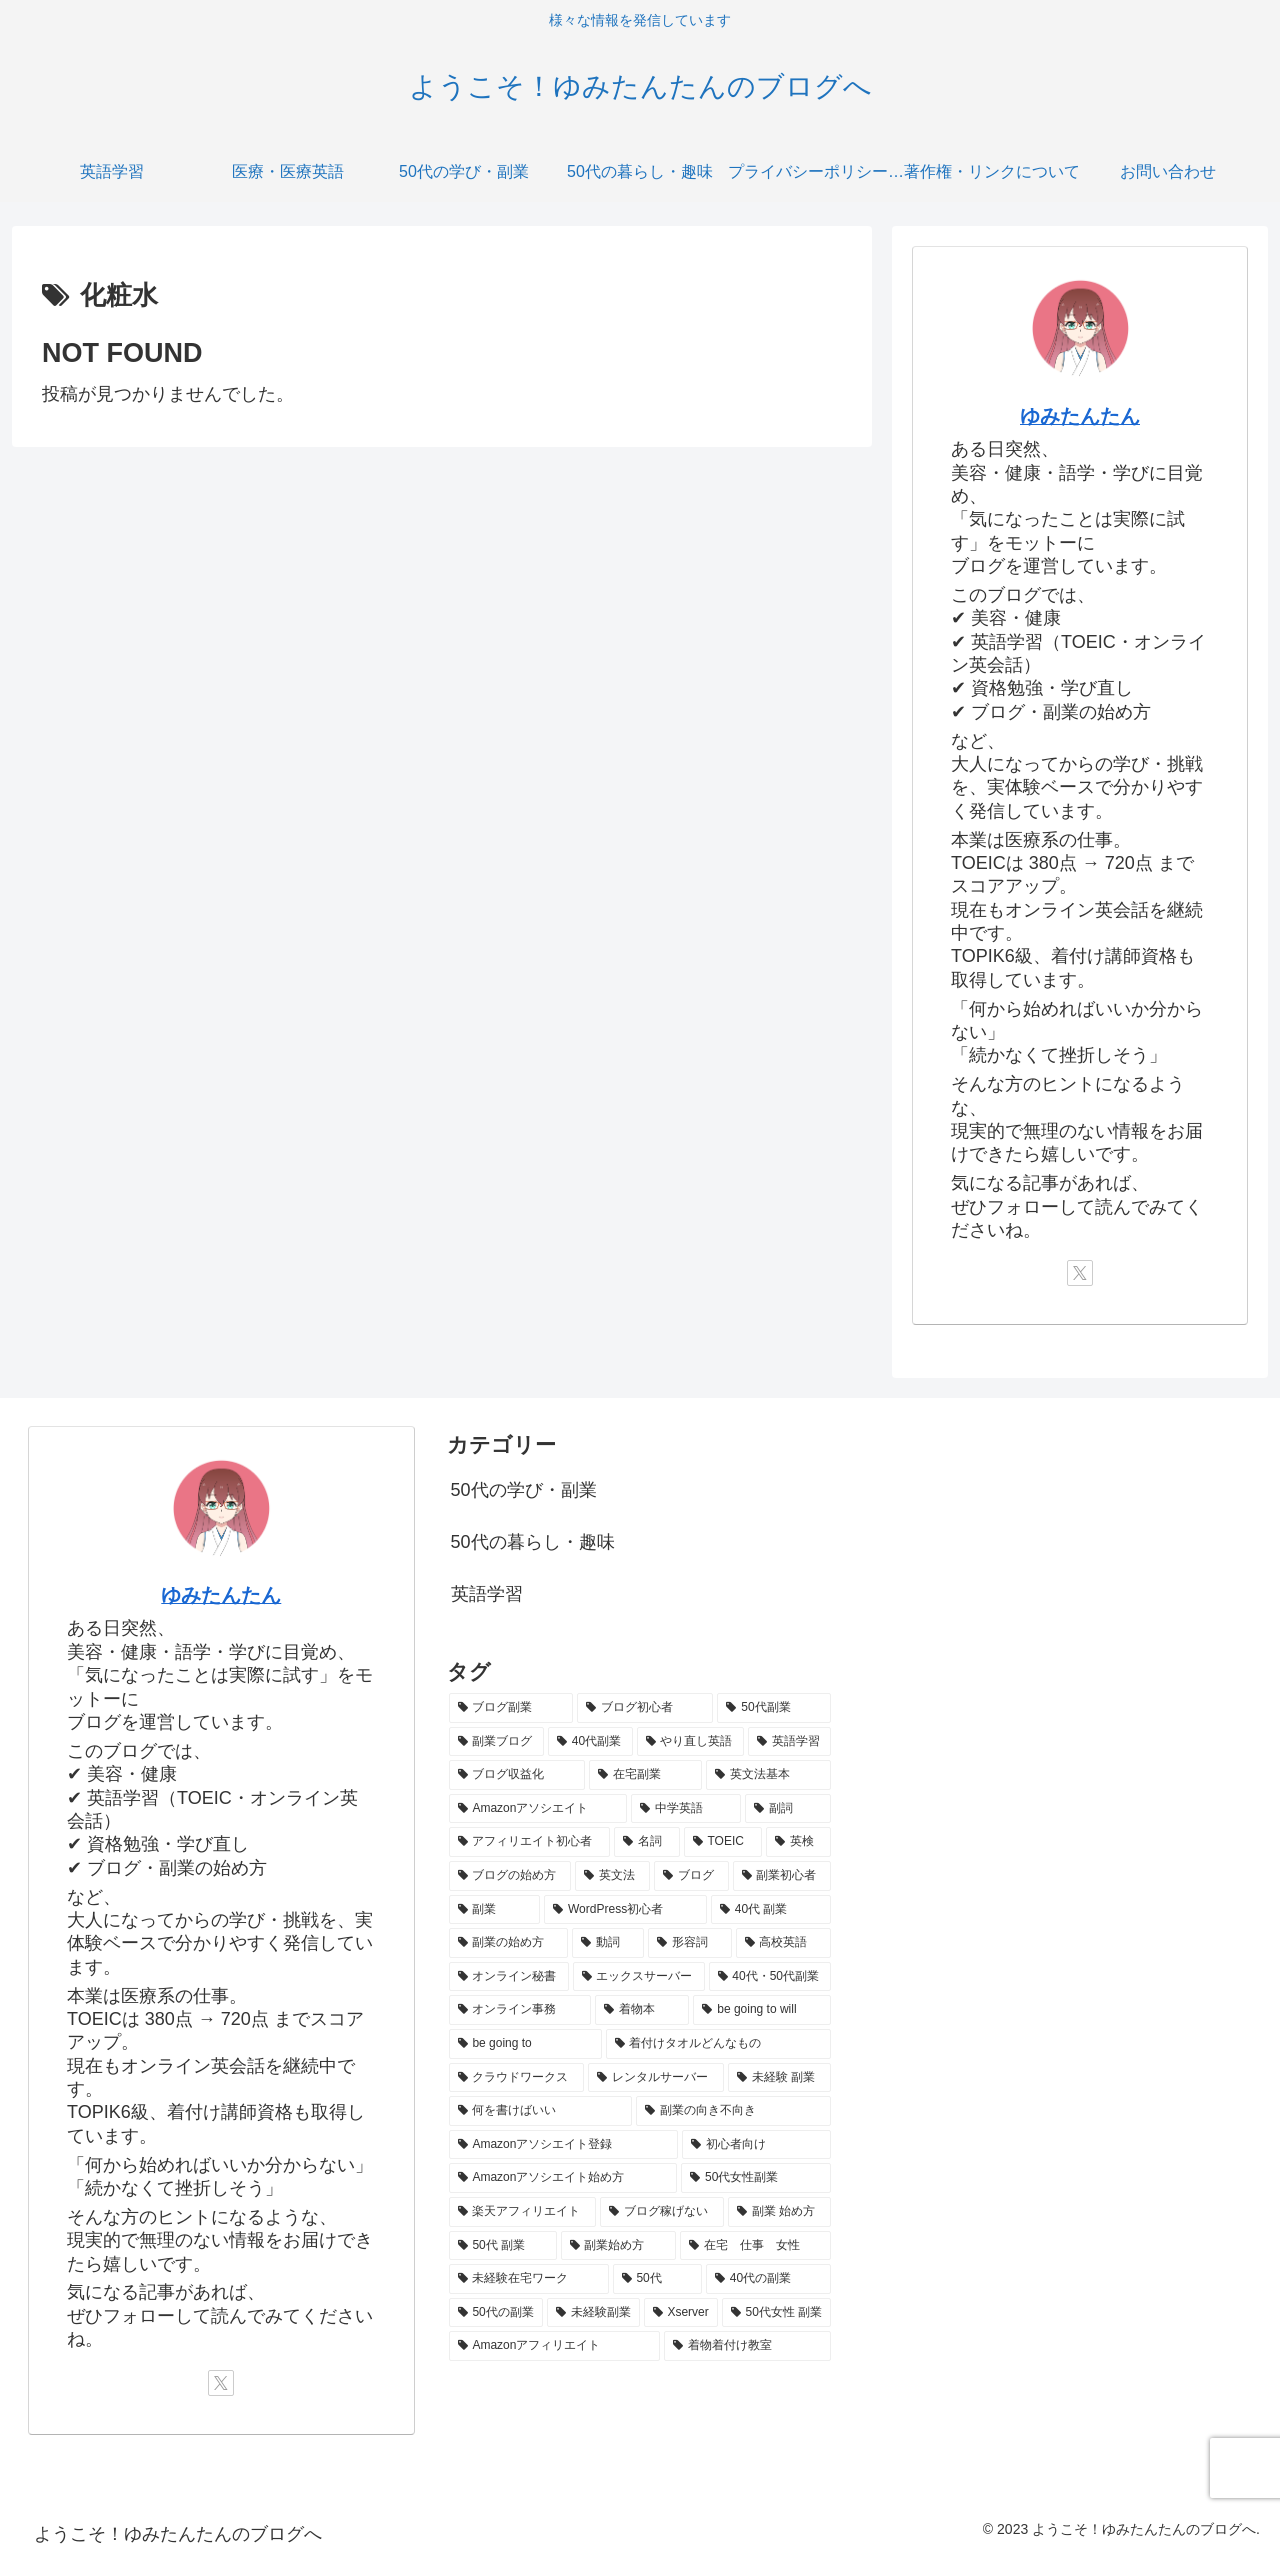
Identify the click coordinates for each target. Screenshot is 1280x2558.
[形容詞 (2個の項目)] (690, 1943)
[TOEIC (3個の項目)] (723, 1842)
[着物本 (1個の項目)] (642, 2010)
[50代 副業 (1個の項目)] (503, 2246)
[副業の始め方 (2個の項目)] (509, 1943)
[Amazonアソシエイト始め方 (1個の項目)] (563, 2178)
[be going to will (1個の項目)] (762, 2010)
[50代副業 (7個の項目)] (774, 1708)
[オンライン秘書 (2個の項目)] (509, 1977)
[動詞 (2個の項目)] (608, 1943)
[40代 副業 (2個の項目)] (771, 1910)
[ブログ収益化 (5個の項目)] (517, 1775)
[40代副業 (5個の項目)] (590, 1742)
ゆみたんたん (1080, 416)
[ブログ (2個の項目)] (691, 1876)
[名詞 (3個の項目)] (647, 1842)
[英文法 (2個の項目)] (612, 1876)
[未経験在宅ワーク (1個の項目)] (529, 2279)
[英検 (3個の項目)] (799, 1842)
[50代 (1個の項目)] (657, 2279)
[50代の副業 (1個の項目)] (496, 2313)
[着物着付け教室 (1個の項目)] (747, 2346)
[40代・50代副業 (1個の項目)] (770, 1977)
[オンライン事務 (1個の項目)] (520, 2010)
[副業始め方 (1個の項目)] (618, 2246)
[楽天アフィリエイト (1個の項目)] (523, 2212)
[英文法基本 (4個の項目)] (768, 1775)
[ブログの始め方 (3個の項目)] (510, 1876)
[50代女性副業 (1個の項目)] (756, 2178)
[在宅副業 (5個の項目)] (645, 1775)
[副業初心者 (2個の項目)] (782, 1876)
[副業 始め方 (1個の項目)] (779, 2212)
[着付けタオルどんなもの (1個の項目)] (719, 2044)
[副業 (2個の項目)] (495, 1910)
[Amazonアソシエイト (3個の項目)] (538, 1809)
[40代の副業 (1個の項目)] (768, 2279)
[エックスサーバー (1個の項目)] (639, 1977)
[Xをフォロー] (1080, 1273)
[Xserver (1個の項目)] (681, 2313)
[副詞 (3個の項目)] (788, 1809)
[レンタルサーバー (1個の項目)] (656, 2078)
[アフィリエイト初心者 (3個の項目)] (530, 1842)
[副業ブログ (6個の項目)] (496, 1742)
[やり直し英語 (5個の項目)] (690, 1742)
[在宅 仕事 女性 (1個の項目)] (755, 2246)
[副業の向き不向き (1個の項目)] (733, 2111)
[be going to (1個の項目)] (525, 2044)
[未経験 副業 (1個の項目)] (779, 2078)
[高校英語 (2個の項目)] (784, 1943)
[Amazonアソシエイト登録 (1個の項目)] (563, 2145)
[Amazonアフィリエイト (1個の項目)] (554, 2346)
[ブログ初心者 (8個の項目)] (645, 1708)
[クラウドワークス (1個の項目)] (517, 2078)
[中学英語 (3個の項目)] (686, 1809)
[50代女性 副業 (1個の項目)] (777, 2313)
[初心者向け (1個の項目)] (756, 2145)
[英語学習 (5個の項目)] (789, 1742)
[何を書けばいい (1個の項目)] (540, 2111)
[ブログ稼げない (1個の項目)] (662, 2212)
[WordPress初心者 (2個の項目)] (625, 1910)
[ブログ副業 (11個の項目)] (511, 1708)
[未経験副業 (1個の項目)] (593, 2313)
